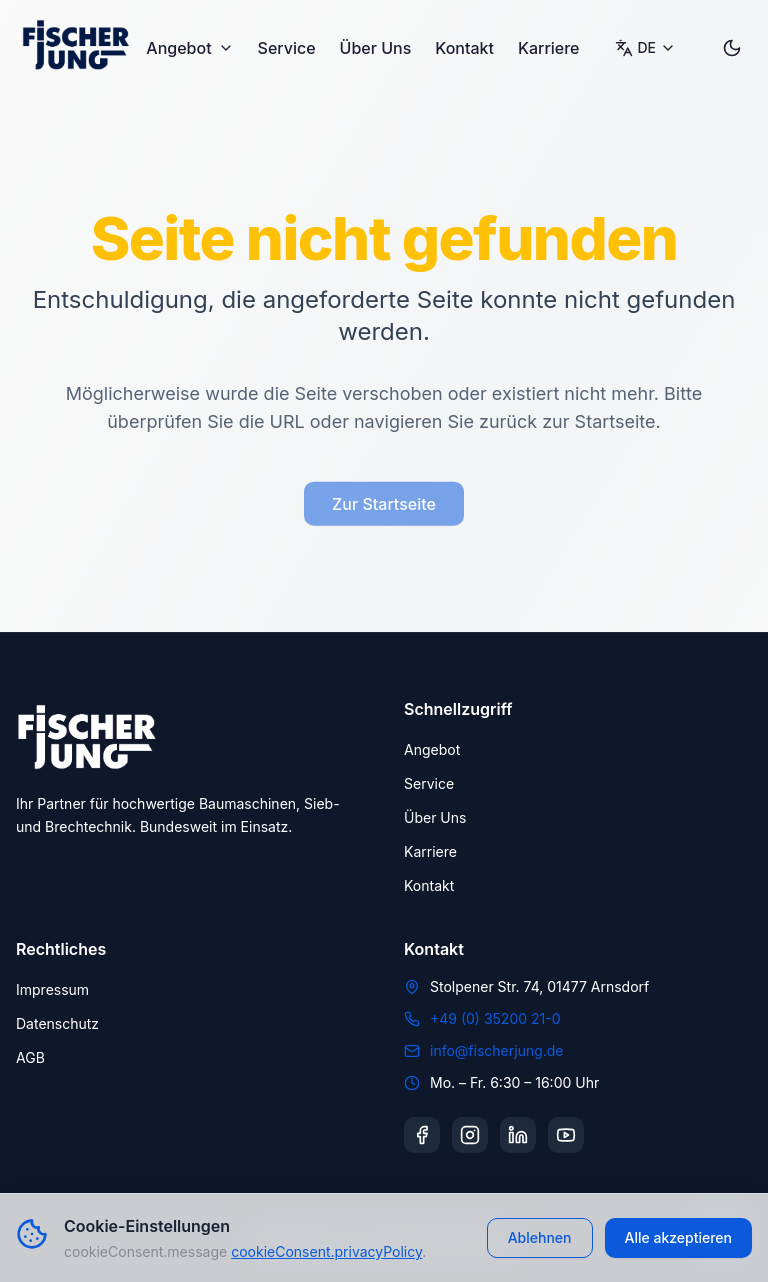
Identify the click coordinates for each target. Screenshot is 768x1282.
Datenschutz (57, 1023)
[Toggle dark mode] (732, 48)
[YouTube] (566, 1135)
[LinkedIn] (518, 1135)
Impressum (52, 989)
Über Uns (376, 48)
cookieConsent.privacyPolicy (326, 1251)
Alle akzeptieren (679, 1237)
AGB (30, 1057)
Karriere (549, 48)
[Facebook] (422, 1135)
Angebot (189, 48)
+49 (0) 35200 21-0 (495, 1018)
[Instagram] (470, 1135)
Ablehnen (540, 1237)
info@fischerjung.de (497, 1050)
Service (287, 48)
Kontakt (464, 48)
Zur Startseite (384, 509)
